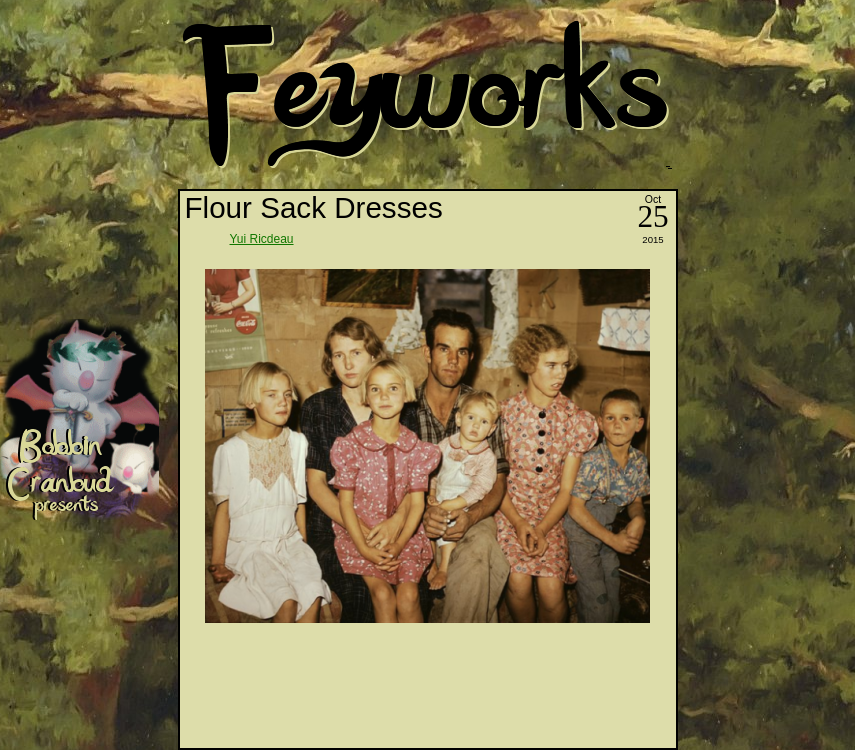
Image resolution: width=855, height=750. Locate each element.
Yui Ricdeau (262, 239)
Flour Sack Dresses (314, 207)
